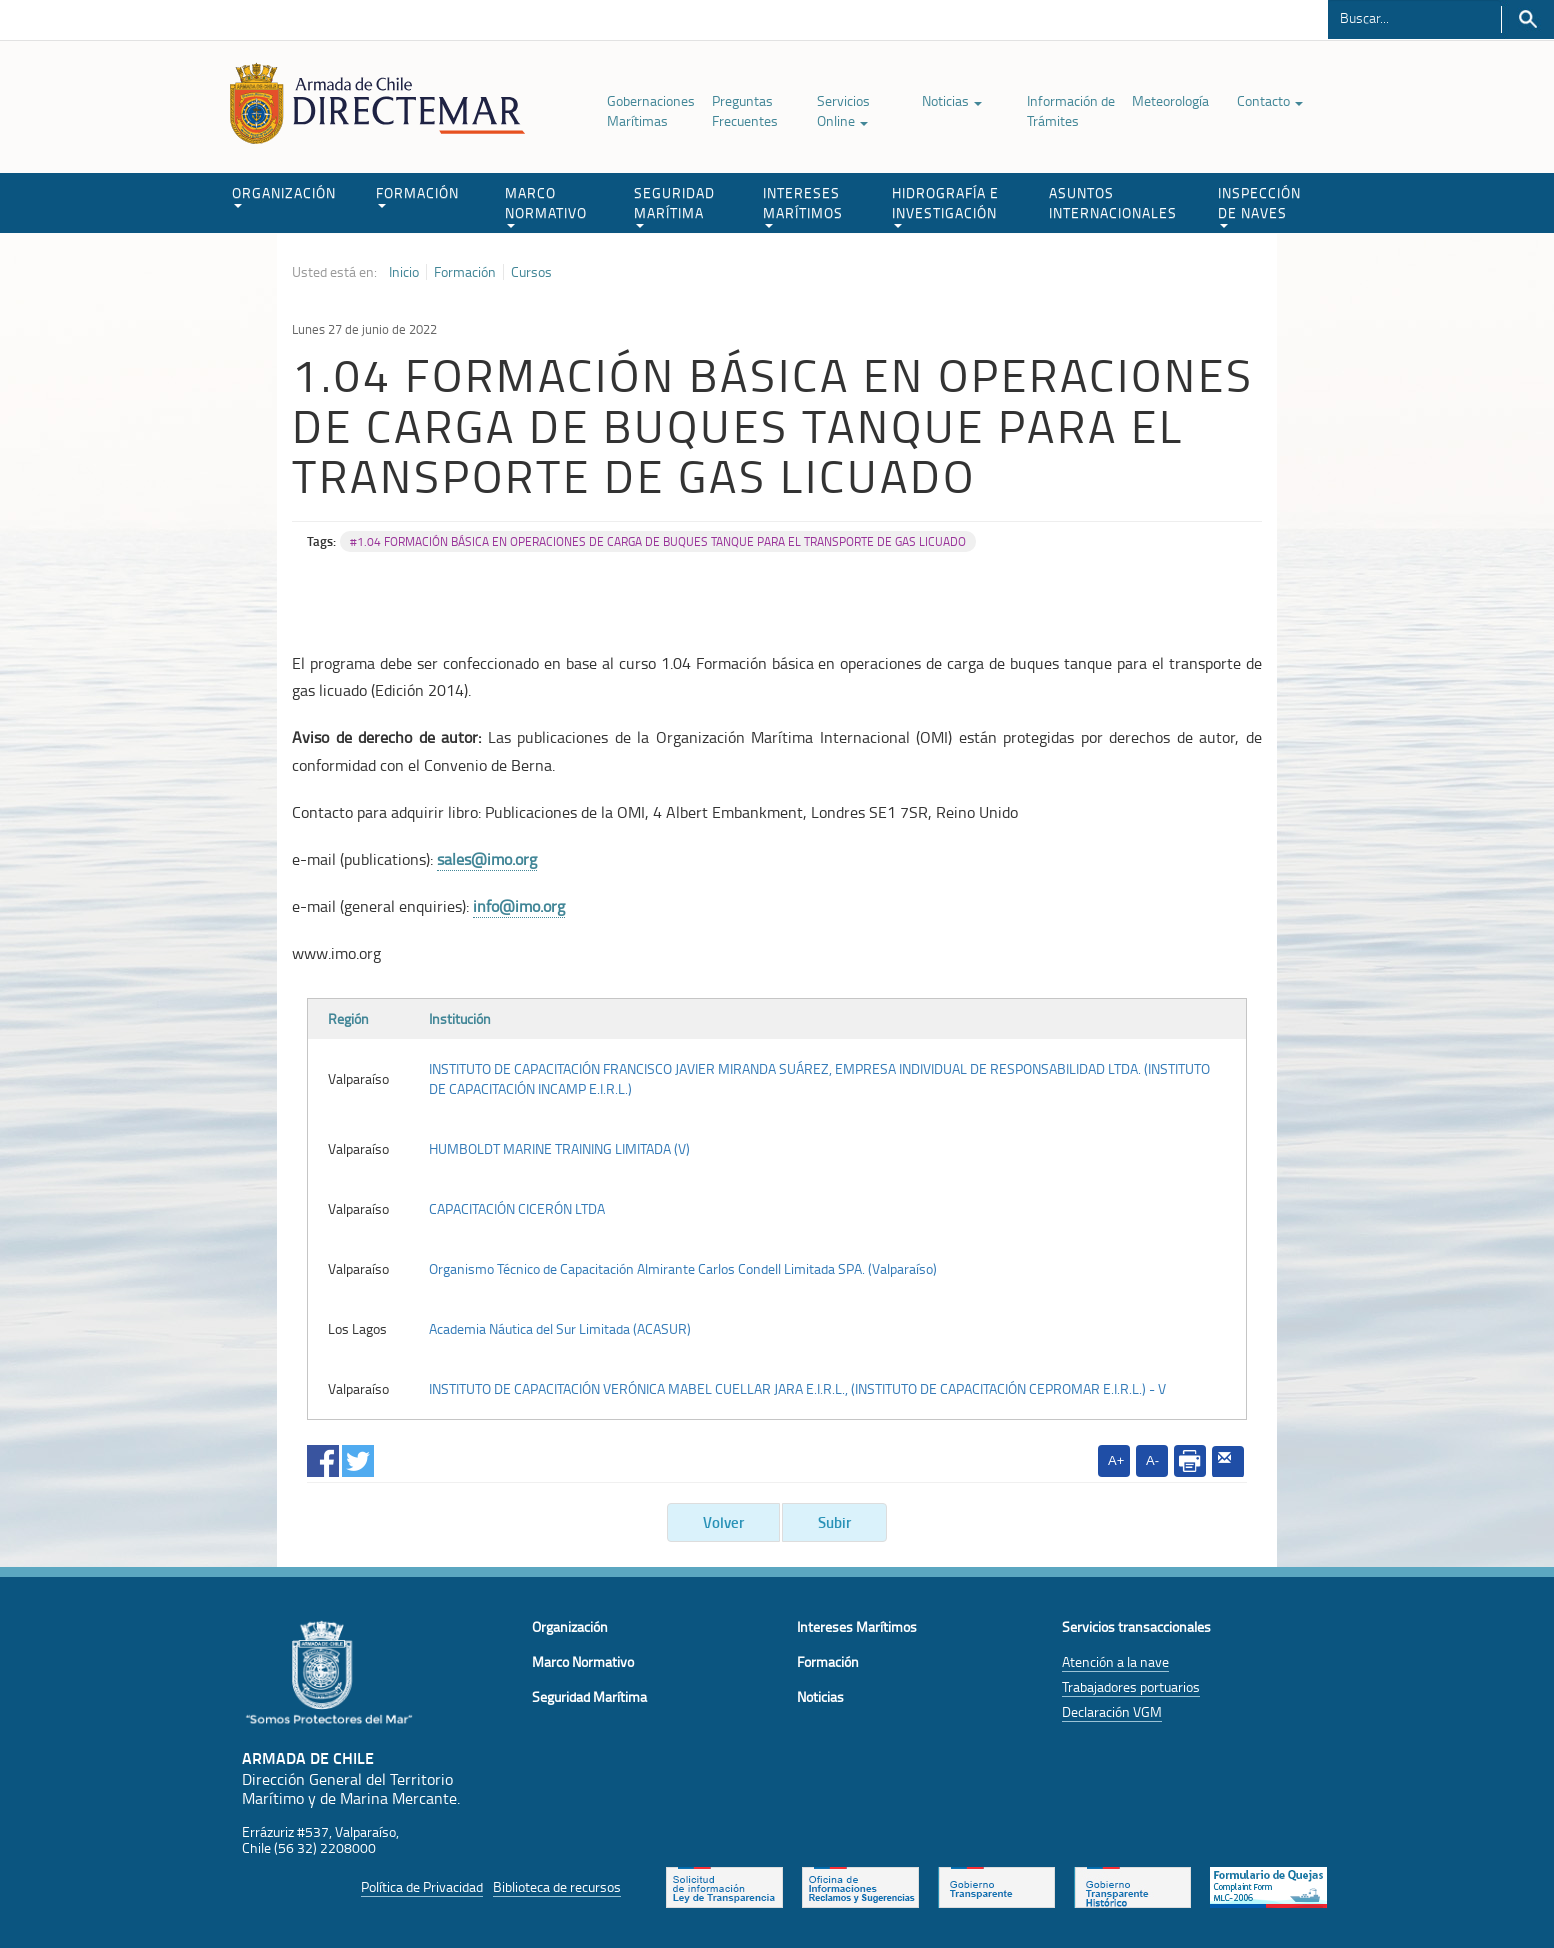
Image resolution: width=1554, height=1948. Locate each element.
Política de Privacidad (422, 1886)
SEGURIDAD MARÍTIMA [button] (674, 205)
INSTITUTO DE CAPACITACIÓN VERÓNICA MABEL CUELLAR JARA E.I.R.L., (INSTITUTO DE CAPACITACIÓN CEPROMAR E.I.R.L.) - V (797, 1388)
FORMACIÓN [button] (417, 195)
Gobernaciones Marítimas (651, 110)
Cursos (531, 272)
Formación (465, 272)
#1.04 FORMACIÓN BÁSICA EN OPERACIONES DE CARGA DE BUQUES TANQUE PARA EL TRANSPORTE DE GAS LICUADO (658, 541)
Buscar (1527, 19)
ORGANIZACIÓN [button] (284, 195)
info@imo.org (519, 906)
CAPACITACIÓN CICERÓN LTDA (517, 1208)
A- (1152, 1460)
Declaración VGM (1112, 1711)
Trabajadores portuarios (1131, 1686)
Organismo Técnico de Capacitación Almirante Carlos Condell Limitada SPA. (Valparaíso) (683, 1268)
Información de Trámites (1071, 110)
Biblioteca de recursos (557, 1886)
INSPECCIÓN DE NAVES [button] (1259, 205)
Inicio (404, 272)
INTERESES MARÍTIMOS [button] (803, 205)
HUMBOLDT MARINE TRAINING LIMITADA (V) (559, 1148)
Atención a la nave (1115, 1661)
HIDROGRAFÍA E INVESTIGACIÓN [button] (945, 205)
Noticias (952, 100)
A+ (1116, 1460)
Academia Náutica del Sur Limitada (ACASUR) (560, 1328)
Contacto (1270, 100)
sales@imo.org (487, 859)
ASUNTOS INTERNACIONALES (1113, 202)
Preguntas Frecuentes (745, 110)
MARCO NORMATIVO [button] (546, 205)
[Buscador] (1414, 17)
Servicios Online (843, 110)
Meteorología (1170, 100)
